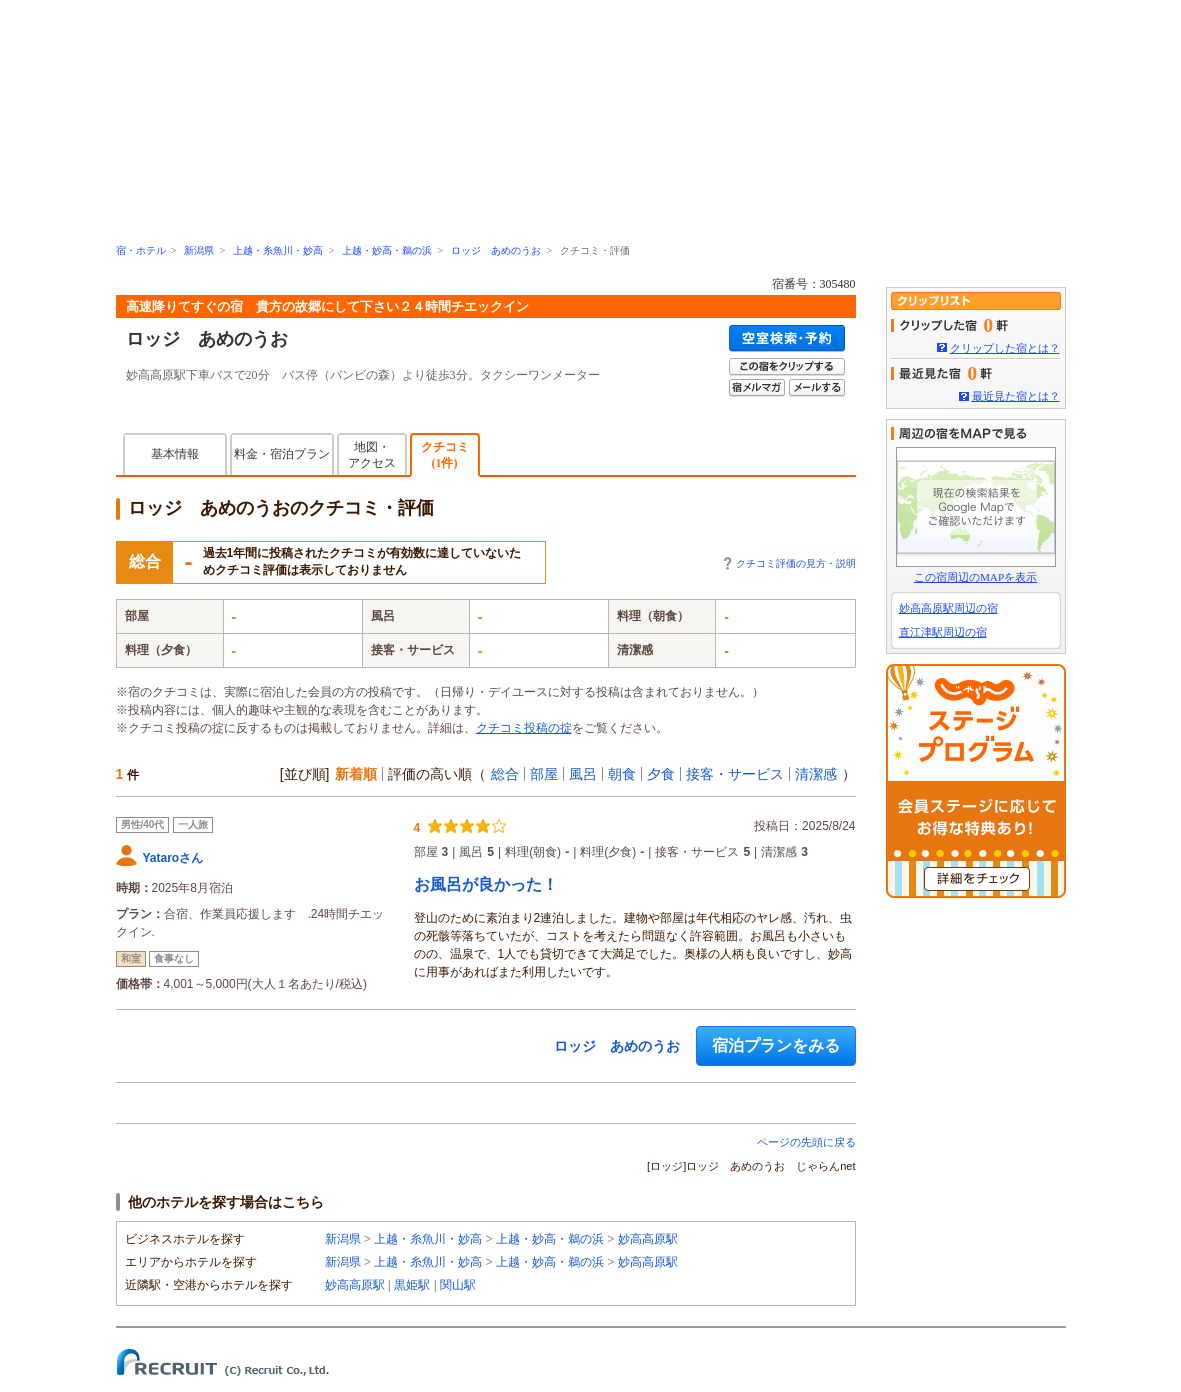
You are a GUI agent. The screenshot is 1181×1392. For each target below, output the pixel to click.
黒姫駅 (412, 1285)
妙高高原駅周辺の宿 (948, 608)
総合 (505, 774)
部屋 (544, 774)
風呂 (583, 774)
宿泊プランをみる (776, 1045)
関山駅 (458, 1285)
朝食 (622, 774)
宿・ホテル (141, 250)
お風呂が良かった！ (486, 884)
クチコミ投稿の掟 (524, 728)
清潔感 (816, 774)
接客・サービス (735, 774)
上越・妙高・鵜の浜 (387, 250)
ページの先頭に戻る (806, 1142)
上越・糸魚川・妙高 (278, 250)
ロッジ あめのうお (496, 250)
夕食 (661, 774)
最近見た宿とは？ (1016, 396)
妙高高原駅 (648, 1239)
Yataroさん (173, 858)
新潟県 (199, 250)
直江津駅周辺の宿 (943, 632)
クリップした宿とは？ (1005, 348)
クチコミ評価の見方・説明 (796, 563)
